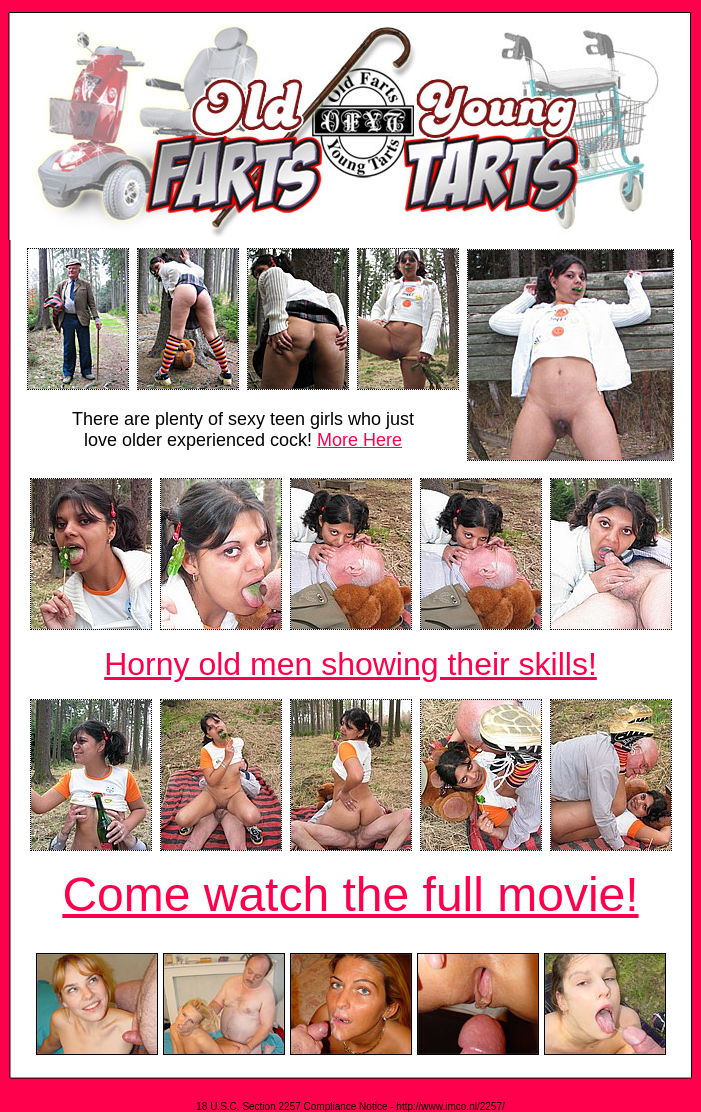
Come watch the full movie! (350, 894)
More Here (359, 440)
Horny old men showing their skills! (350, 664)
